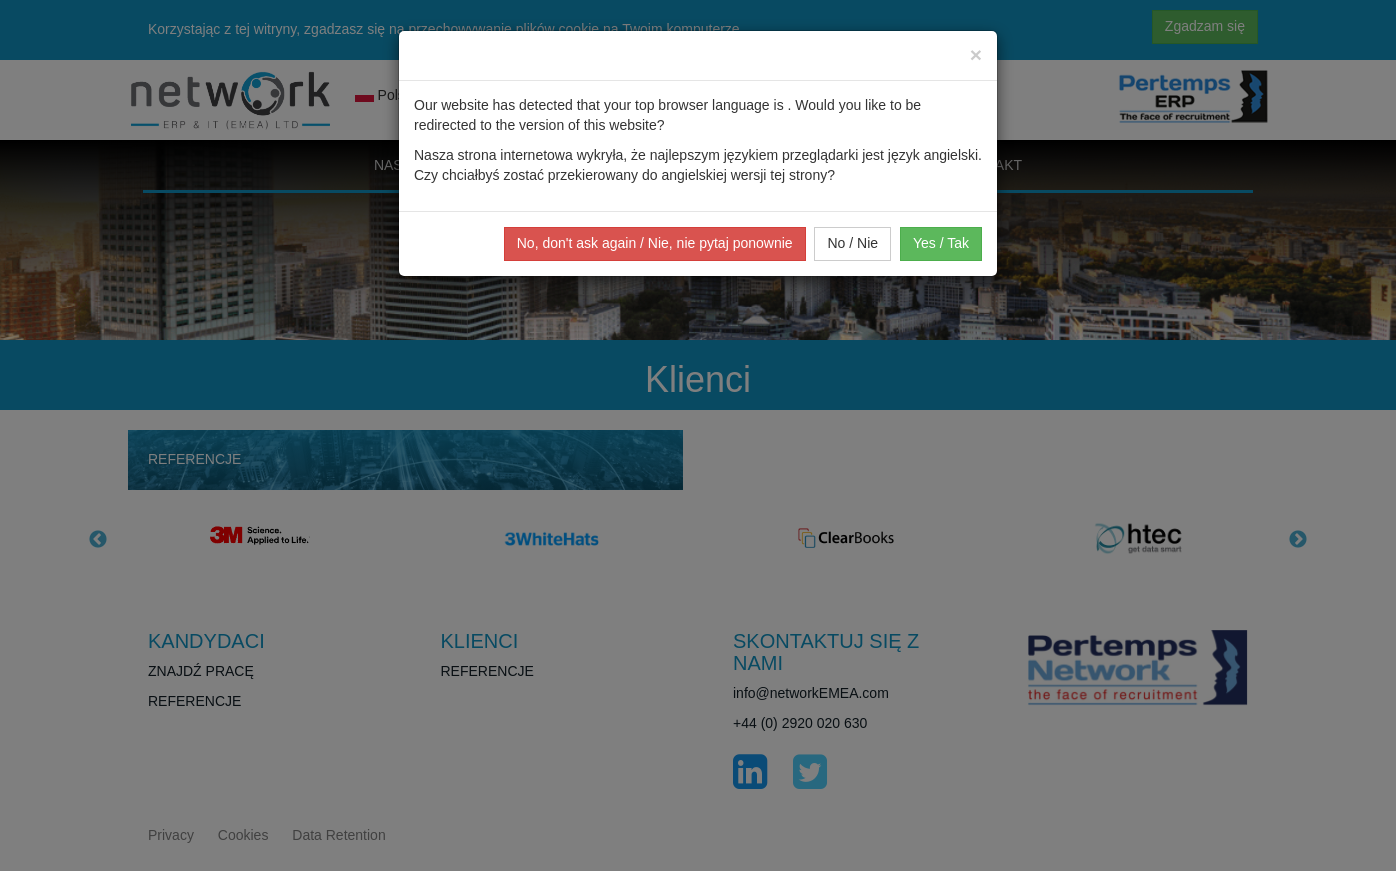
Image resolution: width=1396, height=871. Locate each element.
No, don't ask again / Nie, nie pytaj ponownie (655, 243)
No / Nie (852, 243)
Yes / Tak (941, 243)
